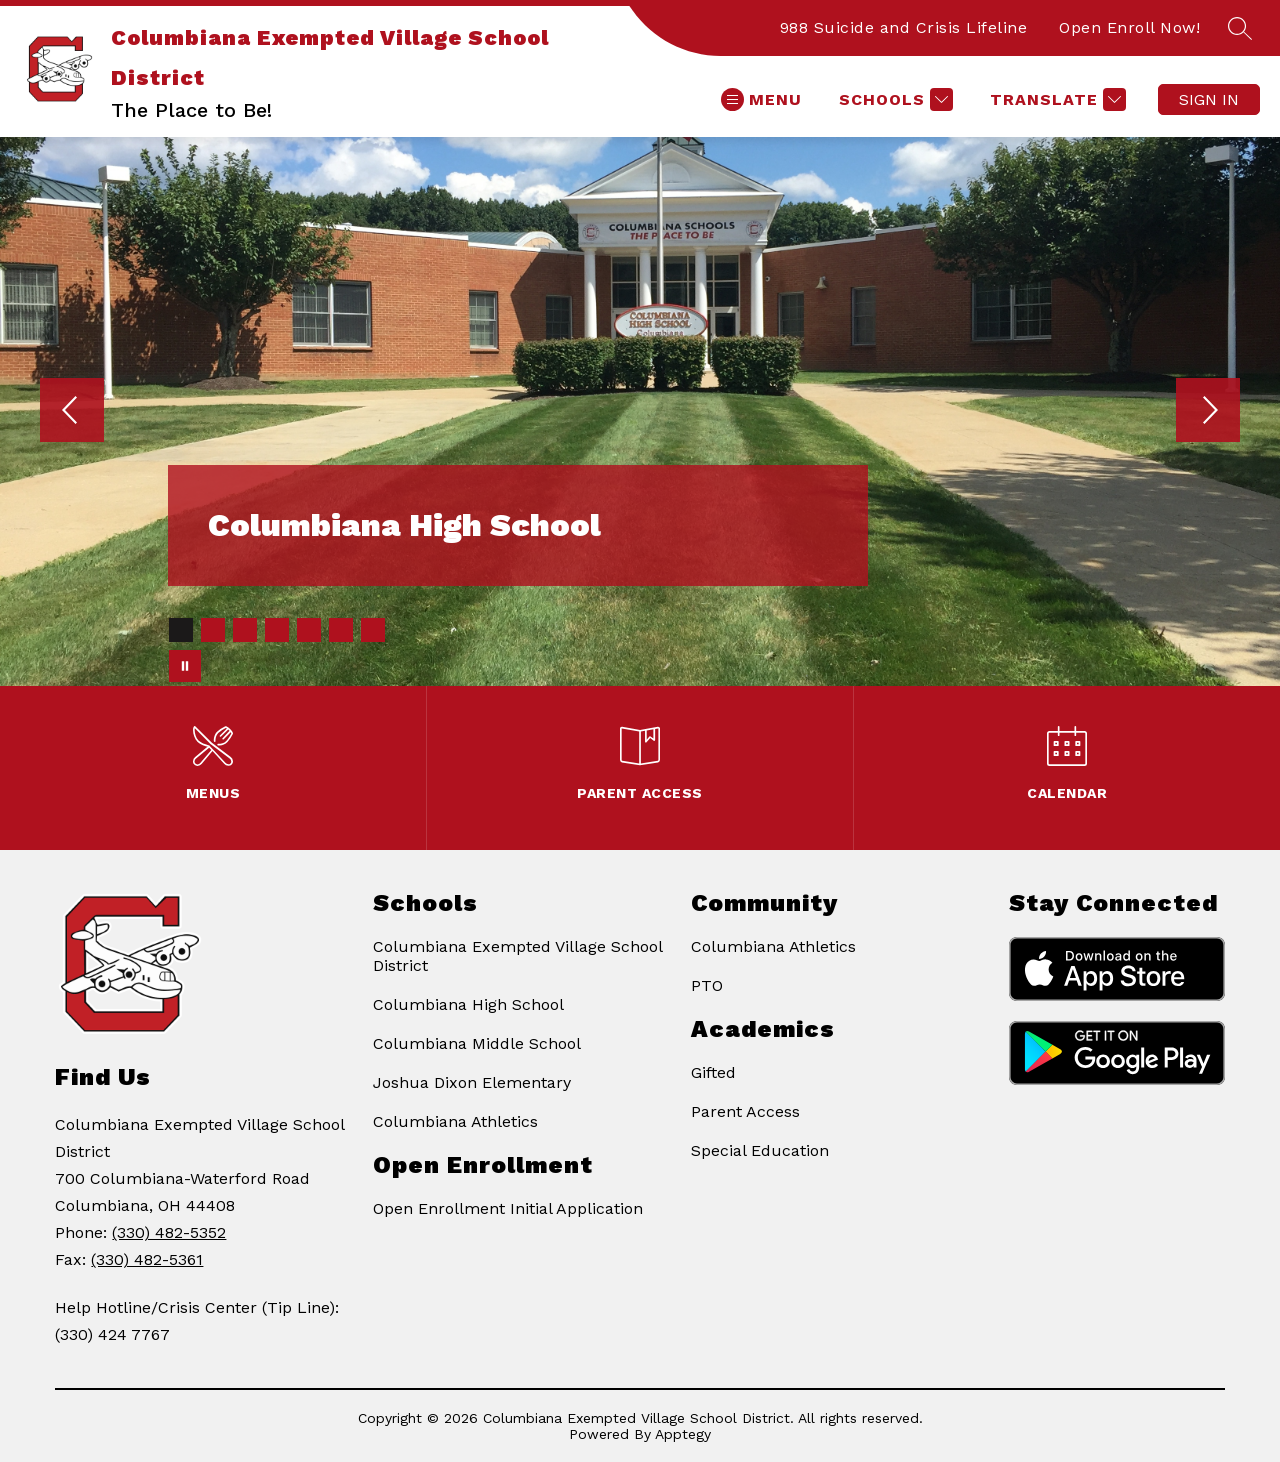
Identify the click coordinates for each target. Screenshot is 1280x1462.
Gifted (713, 1072)
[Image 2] (213, 630)
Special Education (760, 1150)
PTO (707, 985)
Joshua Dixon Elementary (472, 1082)
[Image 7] (373, 630)
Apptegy (683, 1434)
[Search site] (1240, 28)
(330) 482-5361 (147, 1259)
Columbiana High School (468, 1004)
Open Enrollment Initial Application (508, 1208)
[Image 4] (277, 630)
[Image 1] (181, 630)
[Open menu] (761, 99)
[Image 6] (341, 630)
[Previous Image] (72, 412)
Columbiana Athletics (455, 1121)
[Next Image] (1208, 412)
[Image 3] (245, 630)
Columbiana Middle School (477, 1043)
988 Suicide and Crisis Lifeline (904, 27)
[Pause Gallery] (185, 666)
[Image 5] (309, 630)
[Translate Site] (1055, 99)
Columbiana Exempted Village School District (517, 956)
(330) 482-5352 (169, 1232)
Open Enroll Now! (1129, 27)
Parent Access (745, 1111)
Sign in (1209, 99)
